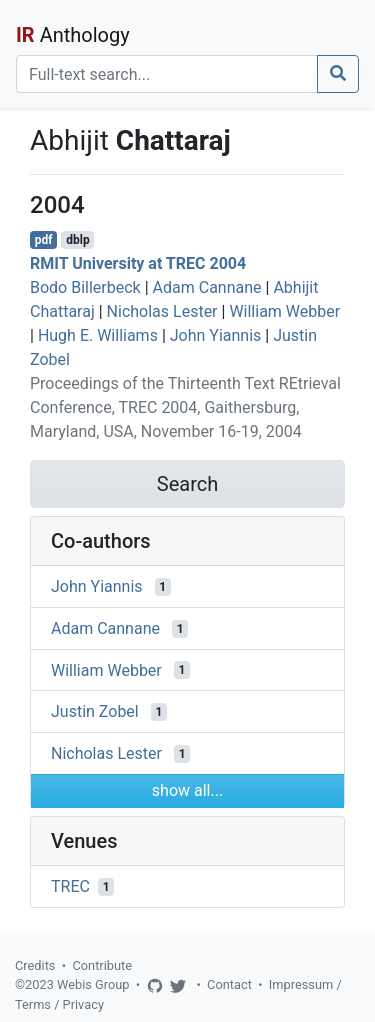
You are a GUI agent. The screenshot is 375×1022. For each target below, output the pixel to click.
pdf (44, 240)
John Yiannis (216, 335)
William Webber (284, 311)
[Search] (167, 74)
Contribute (102, 965)
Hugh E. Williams (98, 335)
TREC (70, 886)
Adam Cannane (207, 287)
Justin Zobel (95, 711)
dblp (77, 240)
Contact (229, 984)
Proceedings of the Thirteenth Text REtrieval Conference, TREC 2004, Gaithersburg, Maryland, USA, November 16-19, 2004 (185, 407)
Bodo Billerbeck (85, 287)
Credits (35, 965)
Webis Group (93, 984)
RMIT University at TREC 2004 (138, 263)
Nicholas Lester (162, 311)
